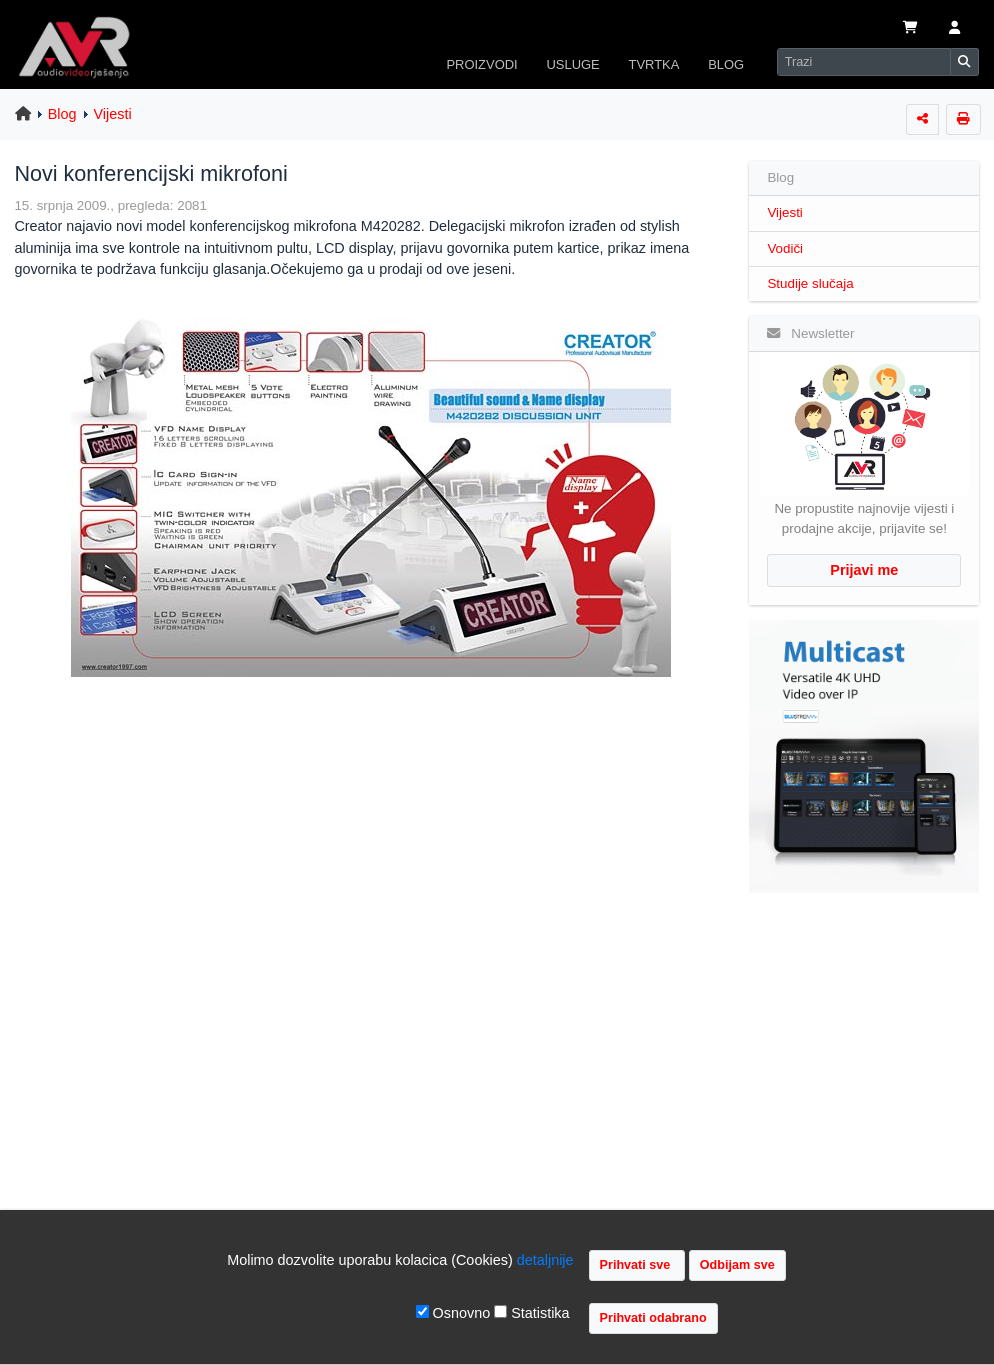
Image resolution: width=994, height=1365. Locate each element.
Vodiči (785, 248)
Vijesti (113, 114)
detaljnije (545, 1260)
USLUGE (572, 64)
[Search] (864, 62)
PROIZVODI (481, 64)
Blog (62, 114)
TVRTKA (654, 64)
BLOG (726, 64)
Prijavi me (864, 570)
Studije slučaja (810, 283)
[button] (954, 29)
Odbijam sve (737, 1265)
